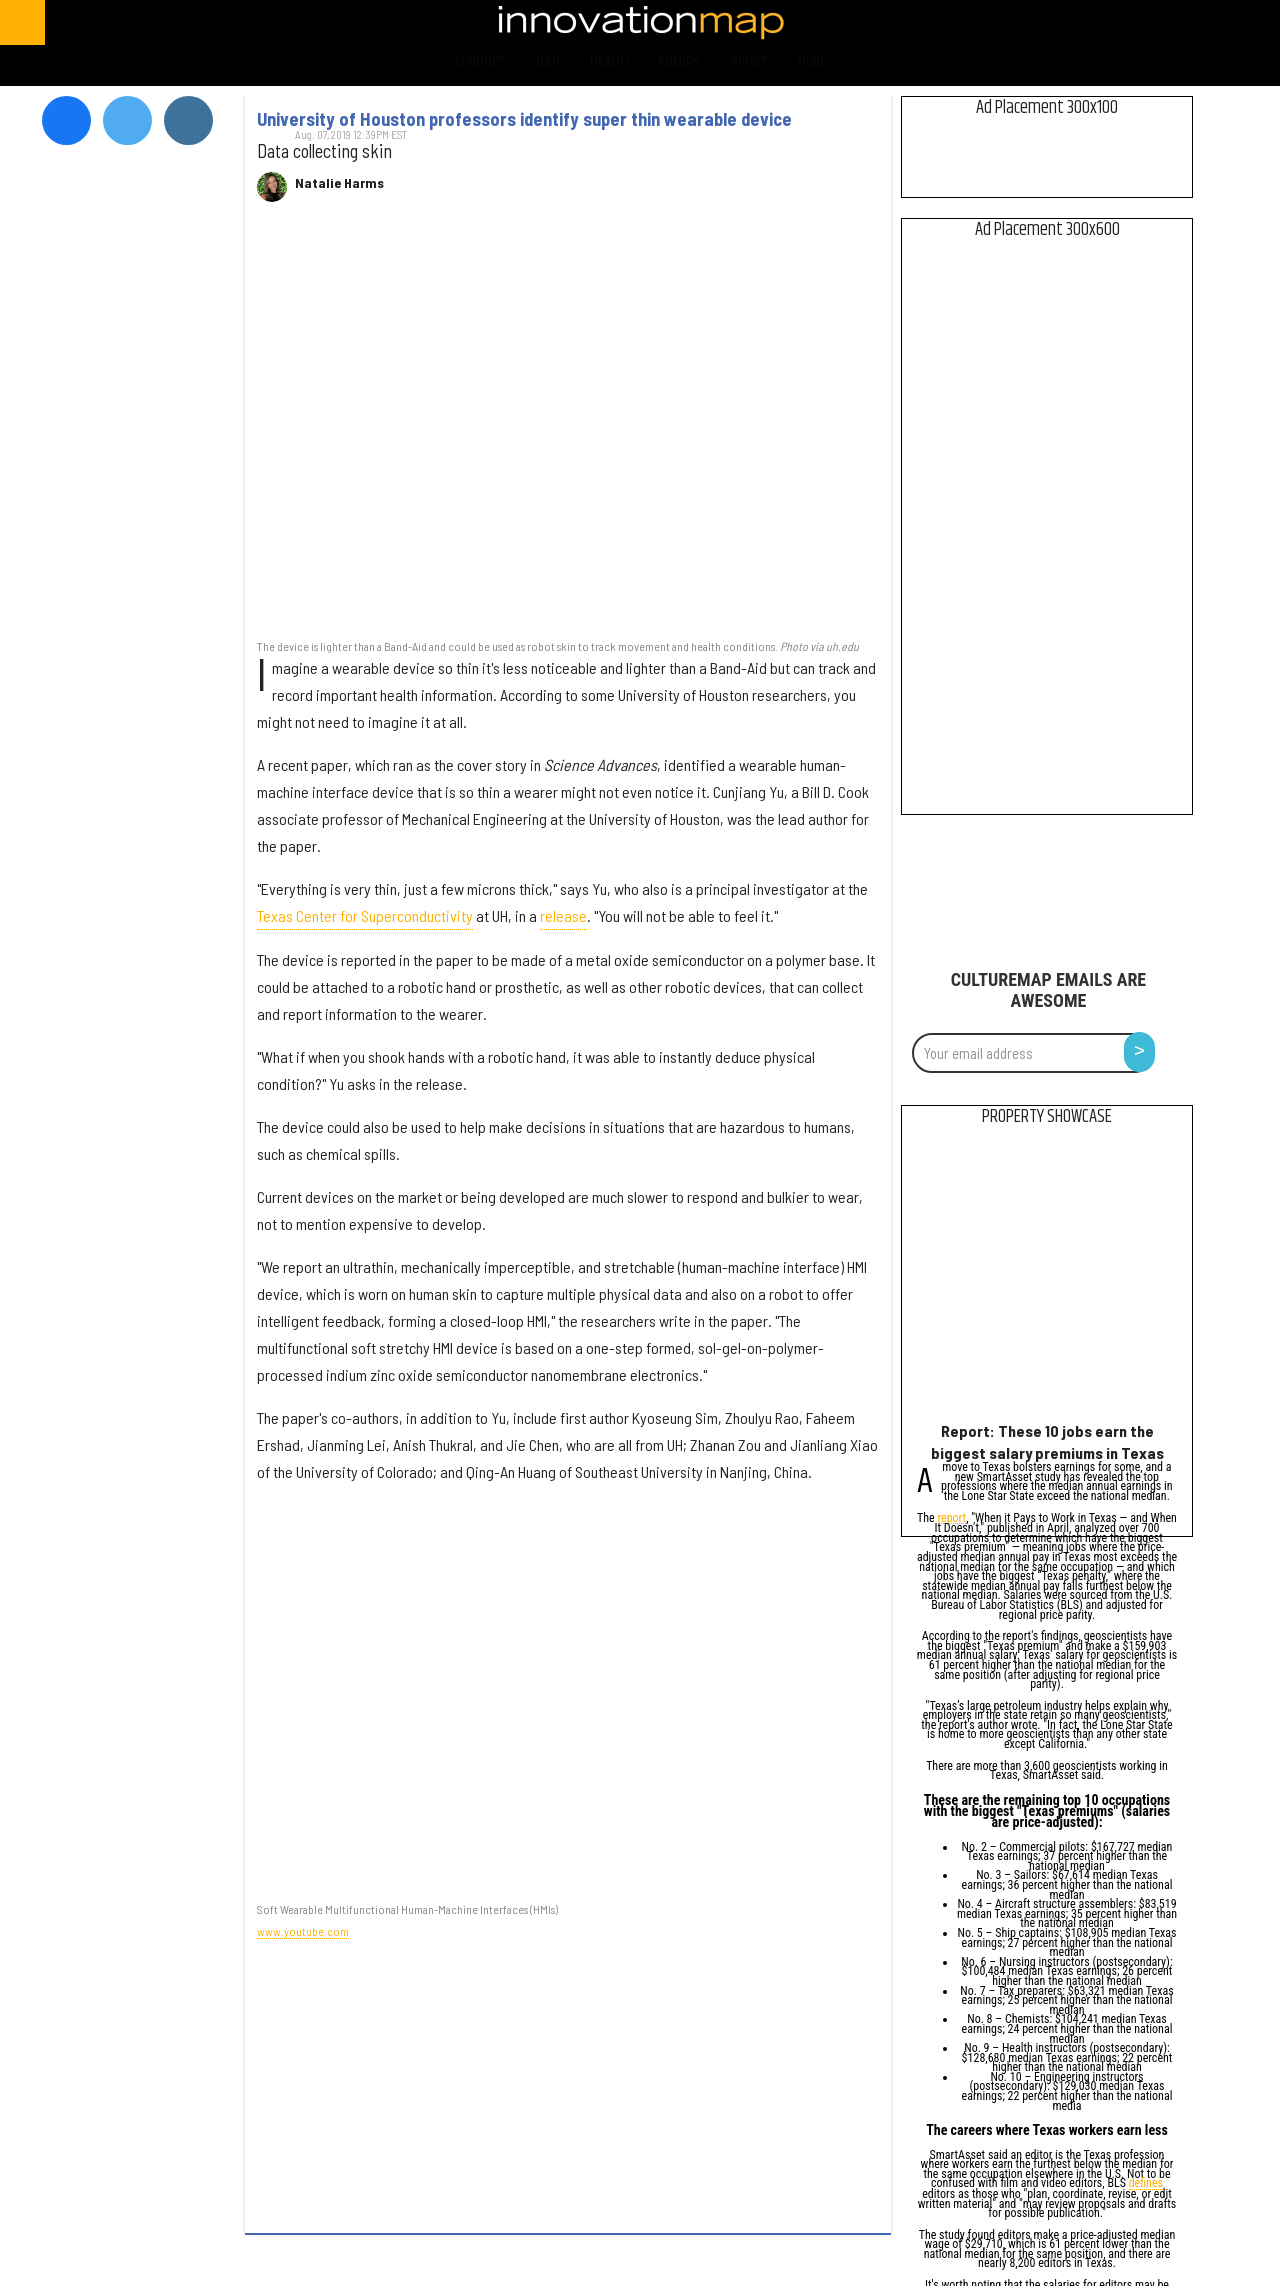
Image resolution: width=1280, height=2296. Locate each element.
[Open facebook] (1071, 22)
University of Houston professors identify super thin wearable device (524, 119)
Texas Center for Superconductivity (365, 915)
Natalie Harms (339, 183)
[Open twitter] (1124, 22)
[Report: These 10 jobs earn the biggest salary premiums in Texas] (1047, 1278)
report (952, 1519)
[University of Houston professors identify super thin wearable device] (568, 430)
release (563, 915)
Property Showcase (1047, 1117)
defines (1146, 2184)
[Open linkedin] (1229, 22)
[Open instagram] (1176, 22)
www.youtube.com (303, 1931)
